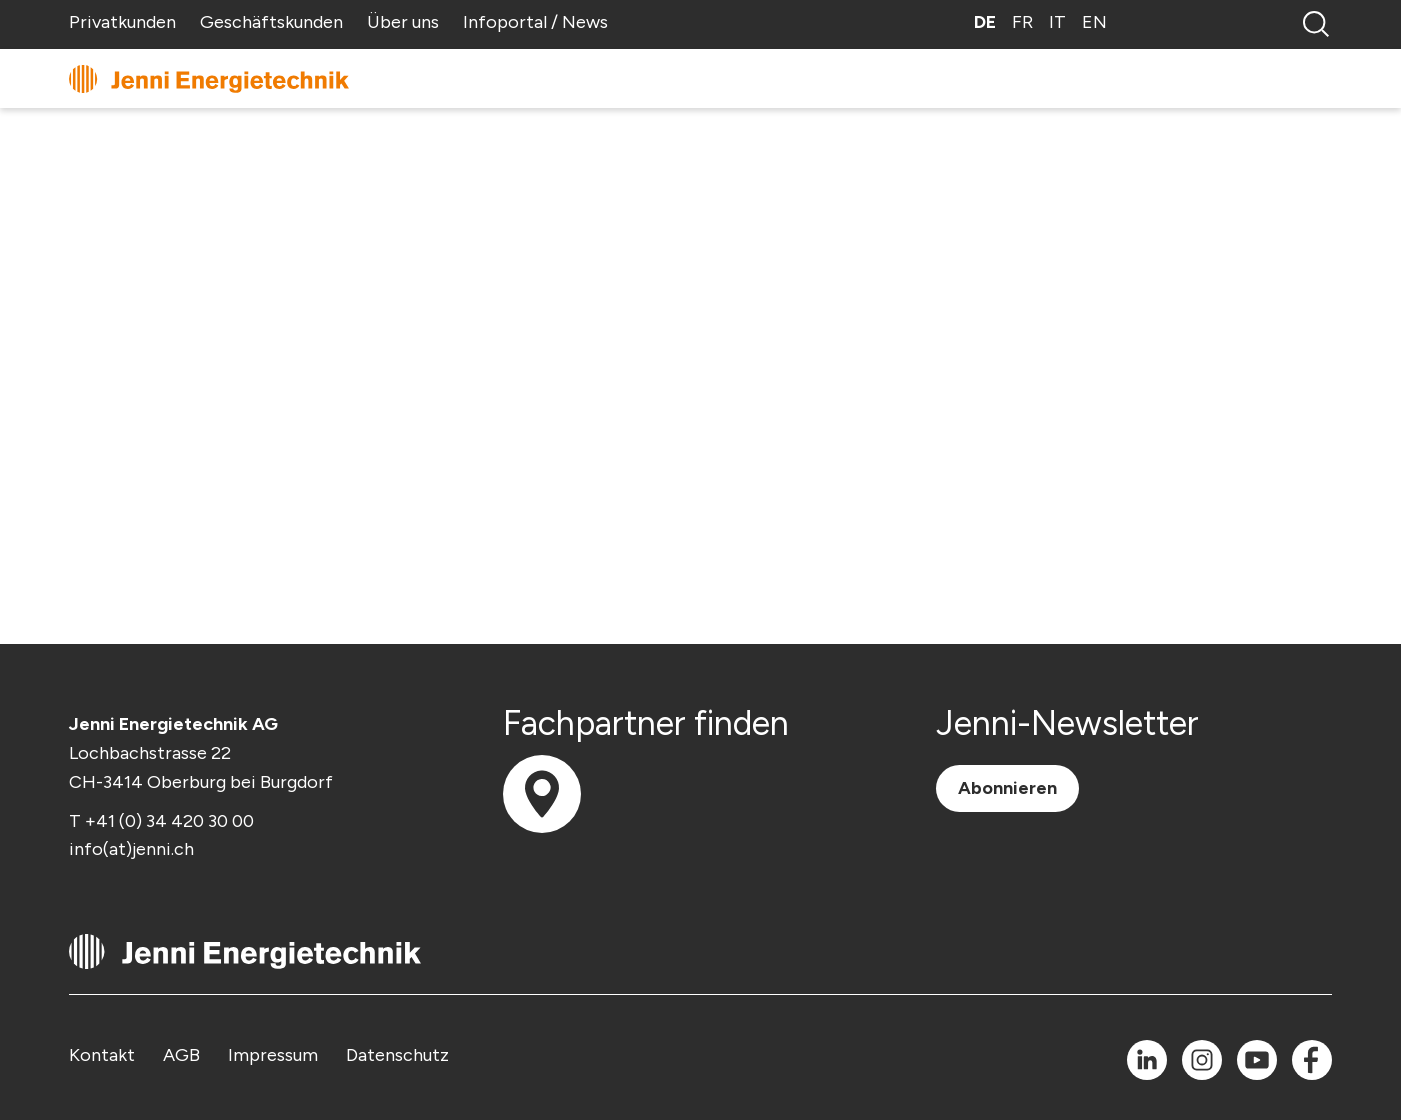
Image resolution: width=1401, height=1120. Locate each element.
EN (1094, 22)
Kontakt (102, 1055)
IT (1057, 22)
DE (985, 22)
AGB (181, 1055)
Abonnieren (1007, 788)
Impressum (273, 1055)
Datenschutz (397, 1055)
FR (1022, 22)
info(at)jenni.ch (131, 849)
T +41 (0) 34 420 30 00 (161, 821)
